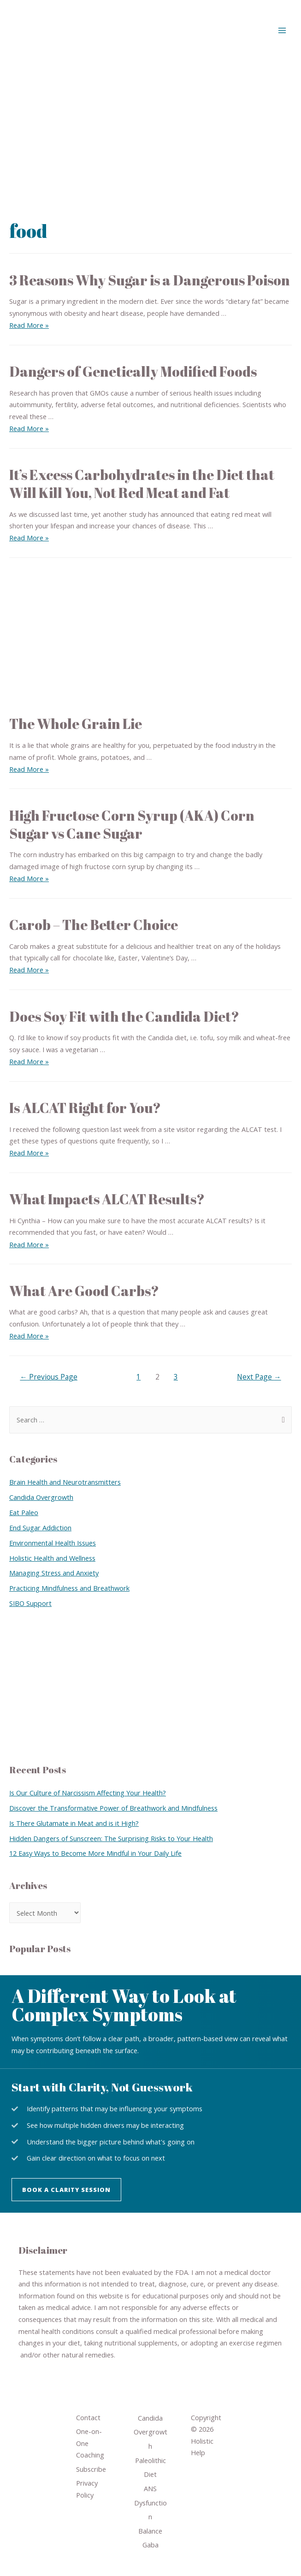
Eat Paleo (23, 1512)
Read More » (29, 325)
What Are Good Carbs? (84, 1290)
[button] (66, 2190)
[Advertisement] (150, 130)
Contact (88, 2417)
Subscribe (91, 2469)
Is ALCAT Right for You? (85, 1107)
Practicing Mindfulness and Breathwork (69, 1588)
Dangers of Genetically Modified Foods (133, 371)
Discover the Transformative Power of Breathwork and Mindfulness (113, 1807)
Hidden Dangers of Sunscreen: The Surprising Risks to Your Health (111, 1838)
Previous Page (48, 1377)
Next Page (259, 1377)
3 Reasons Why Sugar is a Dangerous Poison (149, 280)
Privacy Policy (87, 2488)
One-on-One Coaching (90, 2443)
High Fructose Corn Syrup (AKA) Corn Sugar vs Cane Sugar (131, 824)
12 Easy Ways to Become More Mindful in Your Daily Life (95, 1853)
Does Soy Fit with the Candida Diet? (124, 1016)
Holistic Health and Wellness (52, 1558)
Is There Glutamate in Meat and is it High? (74, 1823)
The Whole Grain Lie (75, 723)
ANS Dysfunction (150, 2502)
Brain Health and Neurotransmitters (65, 1481)
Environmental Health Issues (52, 1542)
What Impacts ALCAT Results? (107, 1199)
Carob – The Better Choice (93, 924)
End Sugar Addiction (40, 1527)
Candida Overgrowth (41, 1497)
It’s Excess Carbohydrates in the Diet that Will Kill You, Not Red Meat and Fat (141, 483)
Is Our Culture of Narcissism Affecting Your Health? (87, 1792)
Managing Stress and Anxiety (54, 1572)
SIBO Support (30, 1603)
